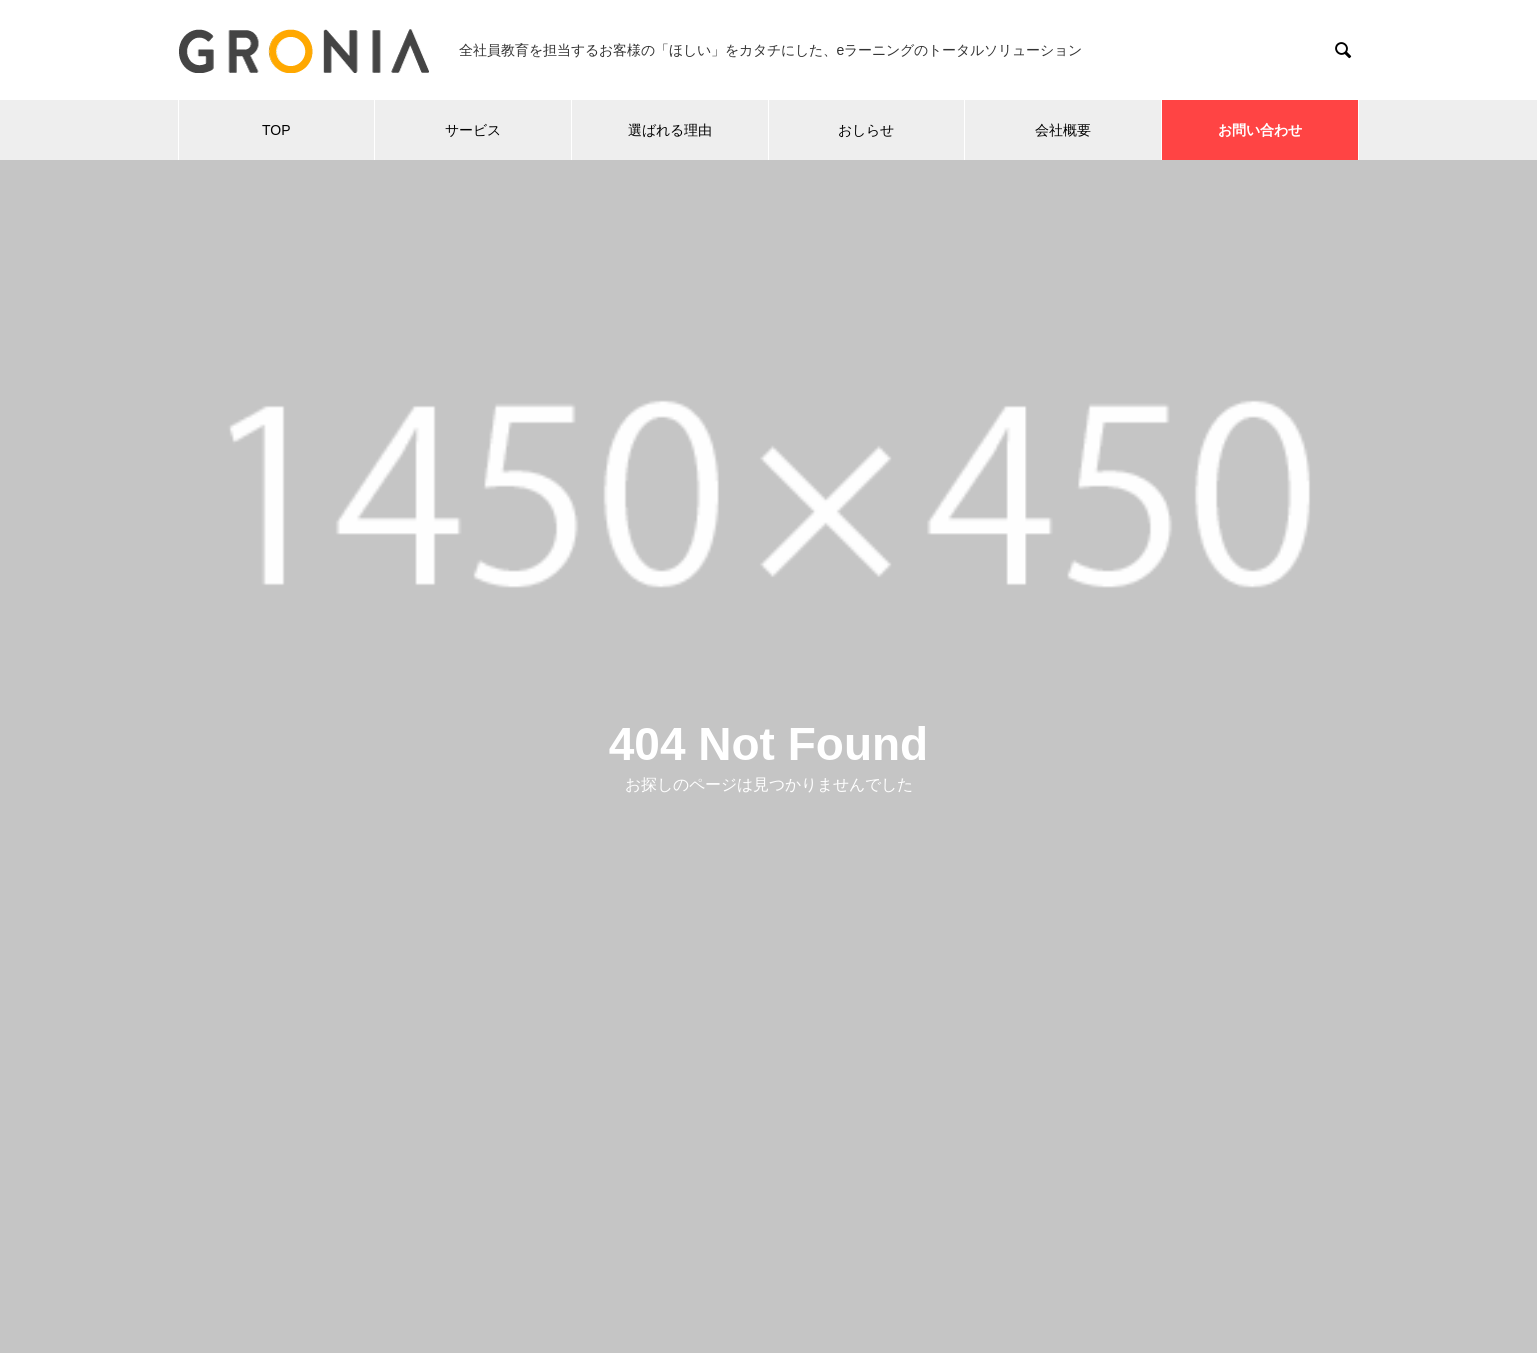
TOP (276, 130)
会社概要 (1063, 130)
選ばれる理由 (670, 130)
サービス (473, 130)
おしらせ (866, 130)
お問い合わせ (1260, 130)
